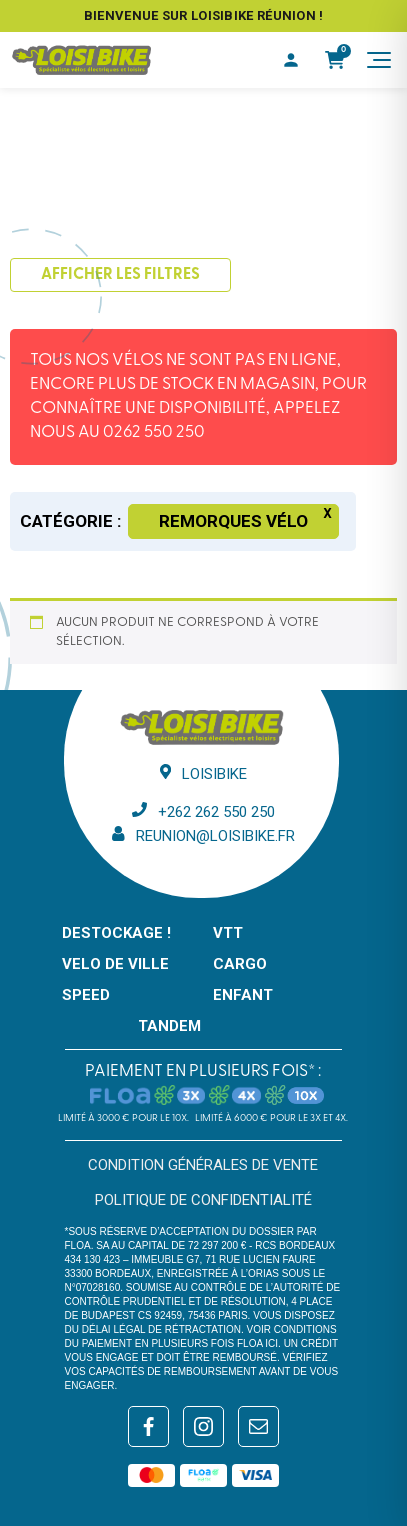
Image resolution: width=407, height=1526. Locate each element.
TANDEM (169, 1026)
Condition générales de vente (203, 1165)
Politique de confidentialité (203, 1200)
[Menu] (379, 60)
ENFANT (243, 995)
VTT (228, 933)
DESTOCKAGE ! (116, 933)
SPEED (86, 995)
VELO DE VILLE (115, 964)
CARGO (240, 964)
